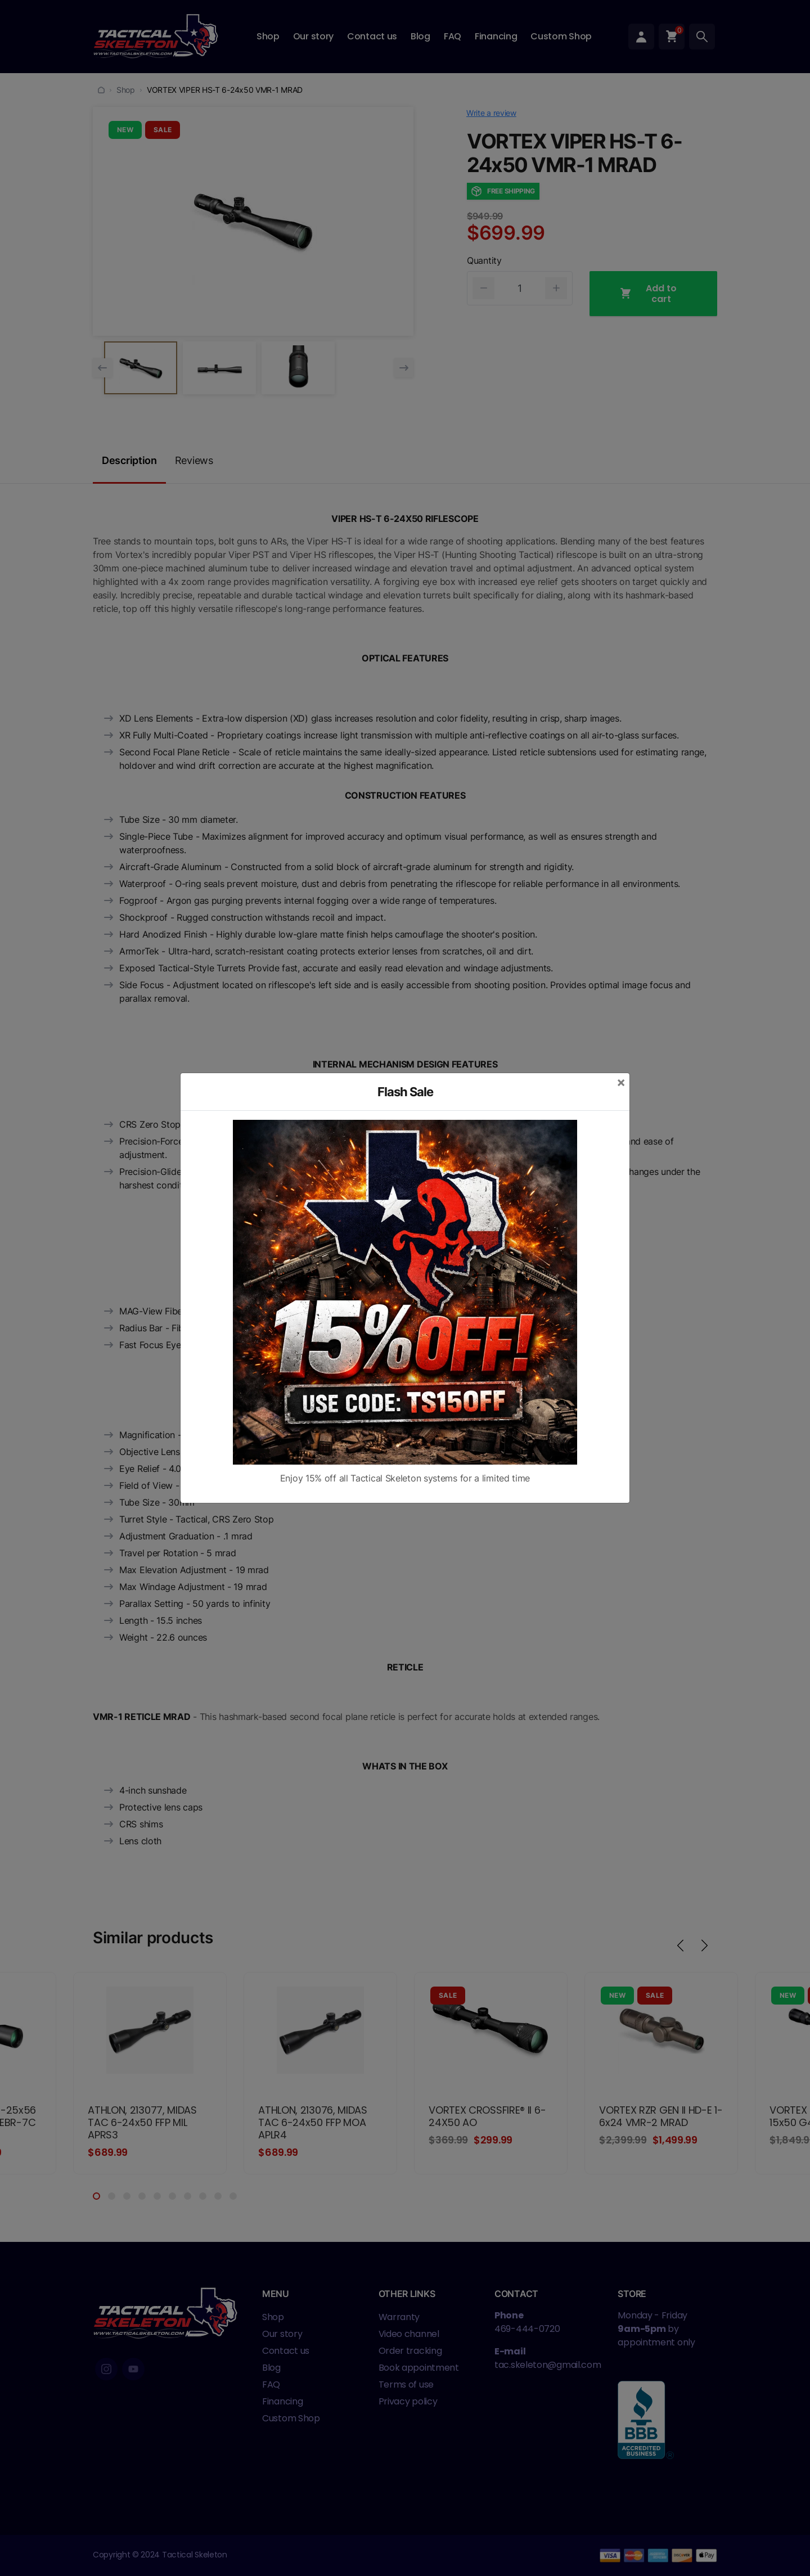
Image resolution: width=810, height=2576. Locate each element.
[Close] (621, 1082)
